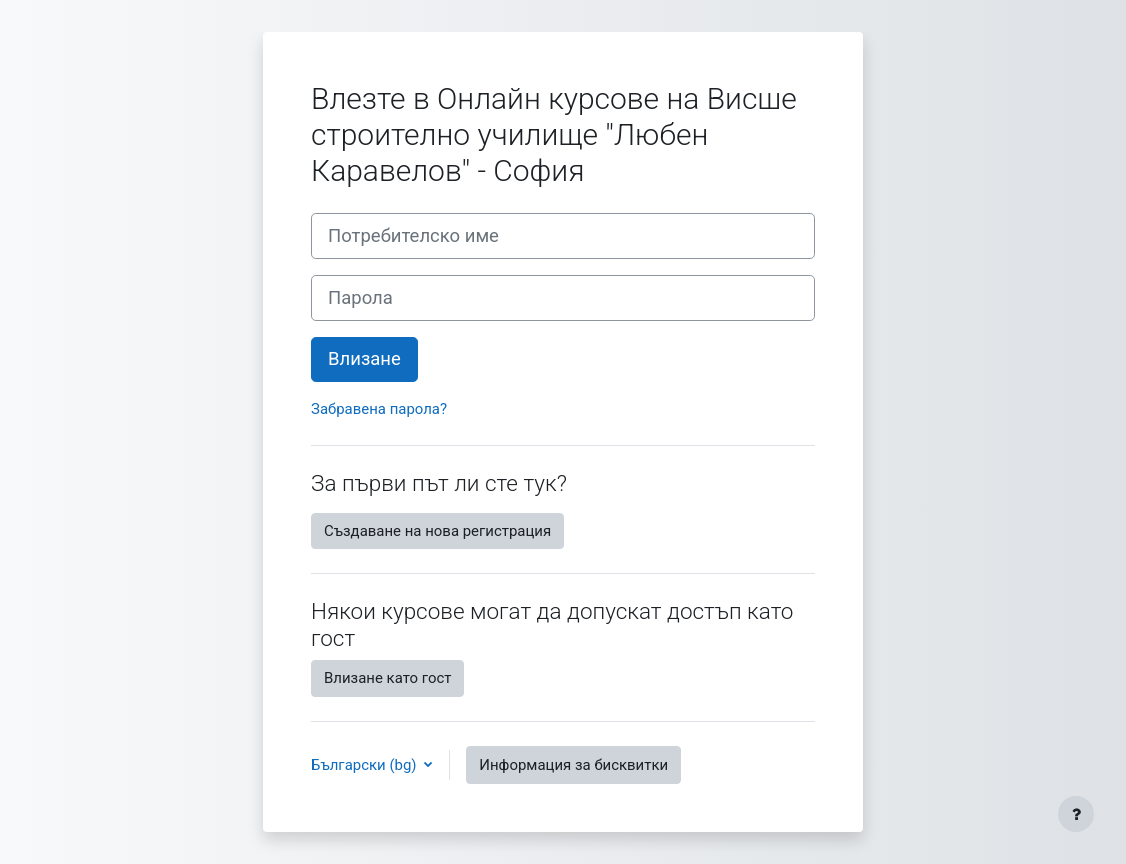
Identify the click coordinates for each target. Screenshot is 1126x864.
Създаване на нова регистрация (437, 531)
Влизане (364, 359)
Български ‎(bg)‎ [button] (365, 765)
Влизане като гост (387, 678)
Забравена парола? (379, 409)
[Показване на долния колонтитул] (1076, 814)
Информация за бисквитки (573, 765)
